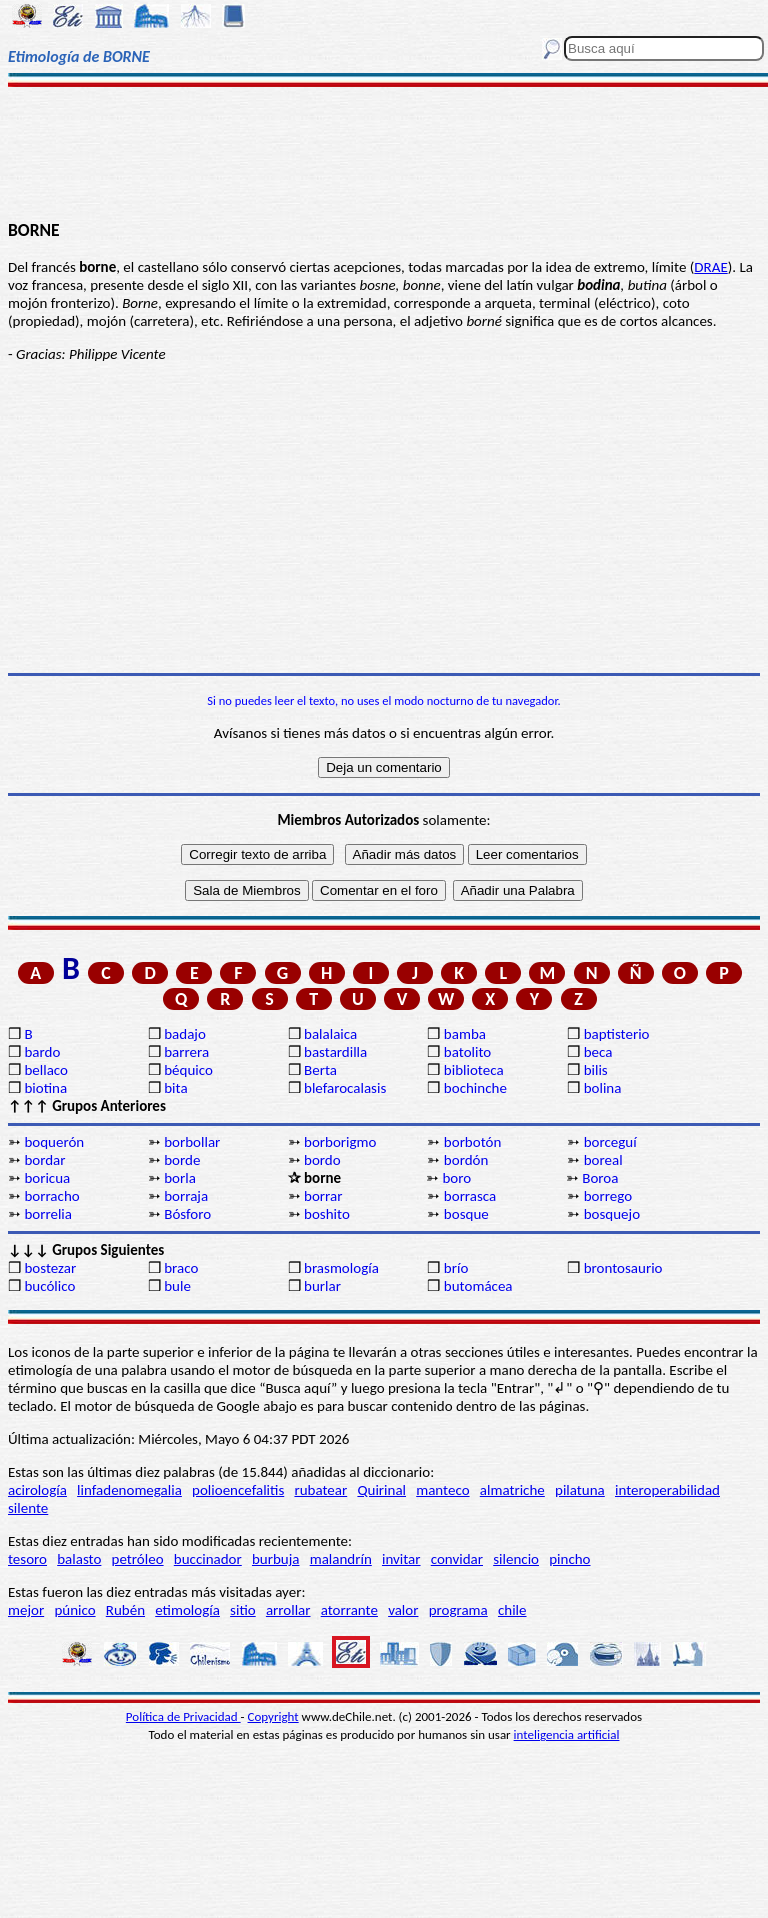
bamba (465, 1034)
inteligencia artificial (567, 1734)
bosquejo (612, 1214)
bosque (466, 1214)
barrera (186, 1052)
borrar (323, 1196)
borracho (51, 1196)
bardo (42, 1052)
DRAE (710, 267)
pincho (569, 1559)
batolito (467, 1052)
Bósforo (187, 1214)
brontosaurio (623, 1268)
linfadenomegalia (129, 1490)
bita (175, 1088)
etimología (187, 1610)
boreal (603, 1160)
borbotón (472, 1142)
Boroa (600, 1178)
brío (456, 1268)
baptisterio (617, 1034)
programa (458, 1610)
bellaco (46, 1070)
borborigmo (340, 1142)
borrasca (470, 1196)
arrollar (288, 1610)
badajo (185, 1034)
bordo (322, 1160)
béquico (188, 1070)
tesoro (27, 1559)
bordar (44, 1160)
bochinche (475, 1088)
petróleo (138, 1559)
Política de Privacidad (183, 1716)
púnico (74, 1610)
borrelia (48, 1214)
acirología (37, 1490)
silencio (516, 1559)
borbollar (192, 1142)
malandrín (341, 1559)
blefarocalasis (345, 1088)
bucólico (49, 1286)
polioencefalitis (238, 1490)
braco (181, 1268)
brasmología (341, 1268)
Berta (320, 1070)
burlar (322, 1286)
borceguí (610, 1142)
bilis (596, 1070)
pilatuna (580, 1490)
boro (456, 1178)
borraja (186, 1196)
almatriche (512, 1490)
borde (182, 1160)
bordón (466, 1160)
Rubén (125, 1610)
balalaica (330, 1034)
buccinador (208, 1559)
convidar (457, 1559)
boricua (47, 1178)
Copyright (273, 1716)
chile (512, 1610)
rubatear (320, 1490)
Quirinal (381, 1490)
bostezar (50, 1268)
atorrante (349, 1610)
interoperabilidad (667, 1490)
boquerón (54, 1142)
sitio (243, 1610)
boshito (327, 1214)
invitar (401, 1559)
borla (180, 1178)
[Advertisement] (384, 152)
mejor (26, 1610)
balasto (79, 1559)
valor (403, 1610)
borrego (608, 1196)
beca (598, 1052)
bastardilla (335, 1052)
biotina (45, 1088)
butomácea (478, 1286)
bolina (603, 1088)
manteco (442, 1490)
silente (28, 1508)
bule (177, 1286)
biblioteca (474, 1070)
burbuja (276, 1559)
